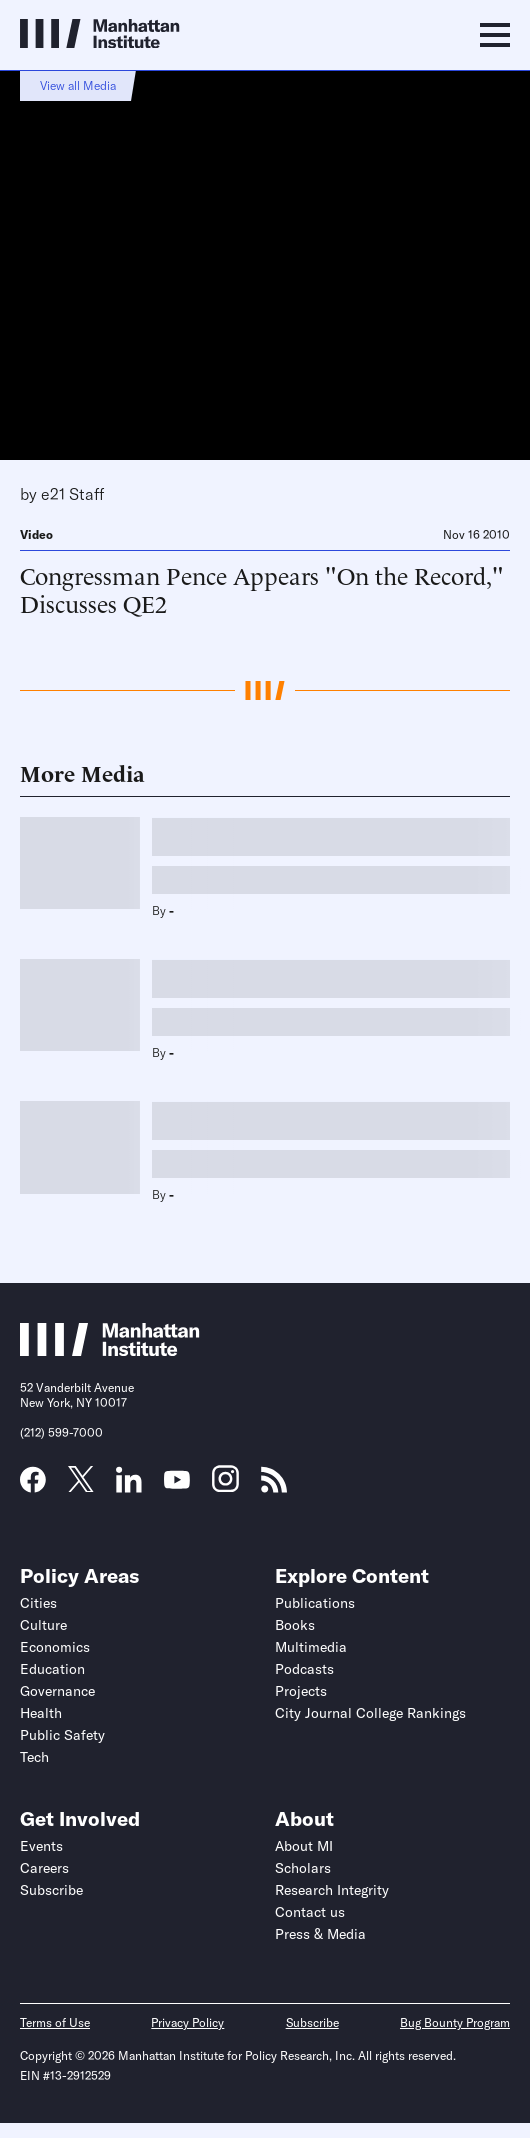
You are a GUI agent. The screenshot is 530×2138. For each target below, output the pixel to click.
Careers (44, 1868)
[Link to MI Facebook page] (33, 1486)
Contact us (310, 1912)
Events (41, 1846)
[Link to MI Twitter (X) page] (81, 1485)
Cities (38, 1603)
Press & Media (320, 1934)
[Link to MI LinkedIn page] (129, 1486)
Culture (43, 1625)
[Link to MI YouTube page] (177, 1482)
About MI (304, 1846)
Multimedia (311, 1647)
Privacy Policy (187, 2022)
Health (41, 1713)
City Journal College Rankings (370, 1713)
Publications (315, 1603)
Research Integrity (332, 1890)
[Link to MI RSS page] (274, 1486)
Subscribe (51, 1890)
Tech (34, 1757)
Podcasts (304, 1669)
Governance (57, 1691)
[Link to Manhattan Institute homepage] (110, 1350)
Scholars (303, 1868)
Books (295, 1625)
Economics (55, 1647)
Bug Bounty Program (455, 2022)
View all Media (78, 85)
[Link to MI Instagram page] (225, 1486)
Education (52, 1669)
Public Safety (62, 1735)
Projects (301, 1691)
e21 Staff (72, 494)
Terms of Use (55, 2022)
